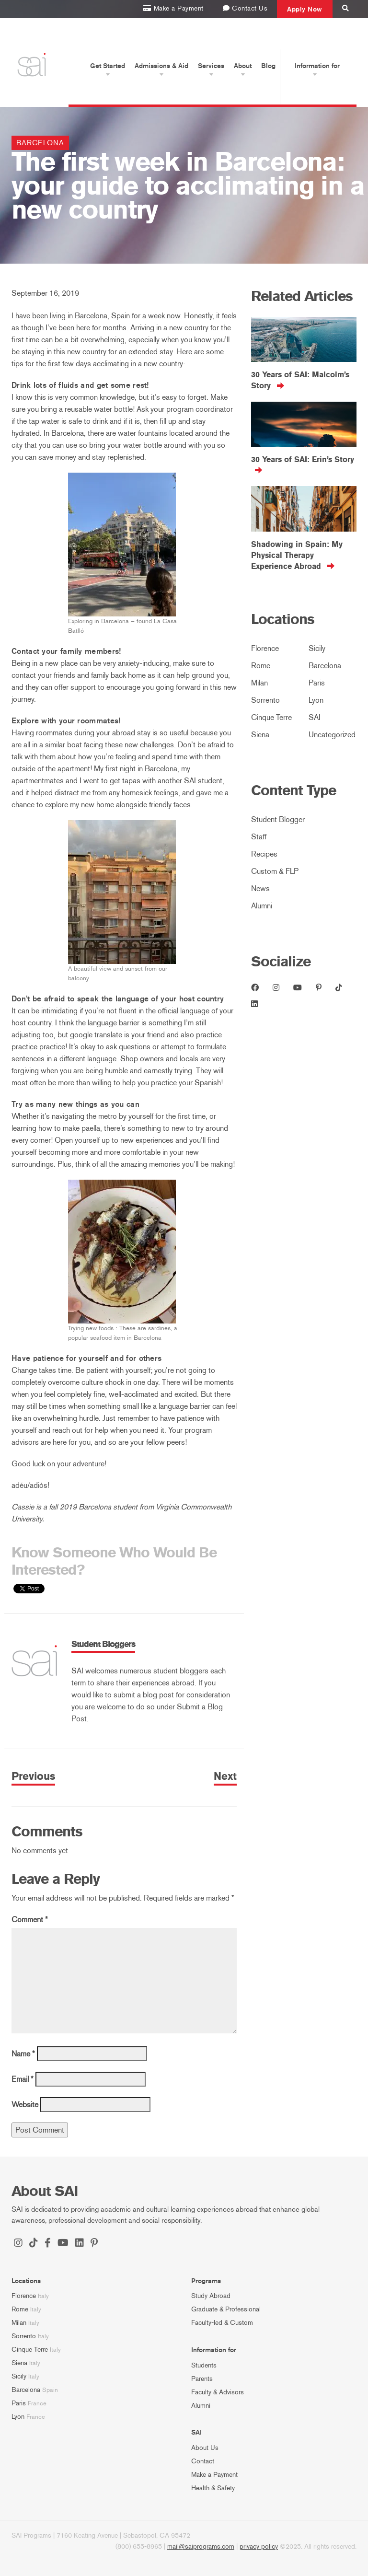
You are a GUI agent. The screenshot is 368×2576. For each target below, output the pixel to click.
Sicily (317, 648)
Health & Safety (213, 2488)
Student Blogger (278, 819)
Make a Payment (214, 2475)
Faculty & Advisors (217, 2392)
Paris (317, 682)
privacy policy (259, 2546)
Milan (259, 682)
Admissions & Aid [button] (161, 66)
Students (204, 2365)
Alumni (261, 905)
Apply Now (304, 9)
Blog (268, 66)
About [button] (243, 66)
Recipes (264, 854)
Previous (33, 1776)
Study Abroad (210, 2296)
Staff (258, 836)
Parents (202, 2379)
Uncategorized (332, 734)
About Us (204, 2448)
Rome (260, 665)
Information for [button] (317, 66)
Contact (202, 2461)
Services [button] (211, 66)
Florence (265, 648)
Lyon (316, 700)
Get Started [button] (107, 66)
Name (23, 2053)
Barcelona (40, 143)
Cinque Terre (271, 717)
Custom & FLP (275, 871)
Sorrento (265, 700)
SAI (315, 717)
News (260, 888)
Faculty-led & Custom (222, 2323)
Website (25, 2104)
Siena (260, 734)
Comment (30, 1919)
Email (23, 2079)
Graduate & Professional (226, 2309)
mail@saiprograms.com (200, 2546)
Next (225, 1776)
